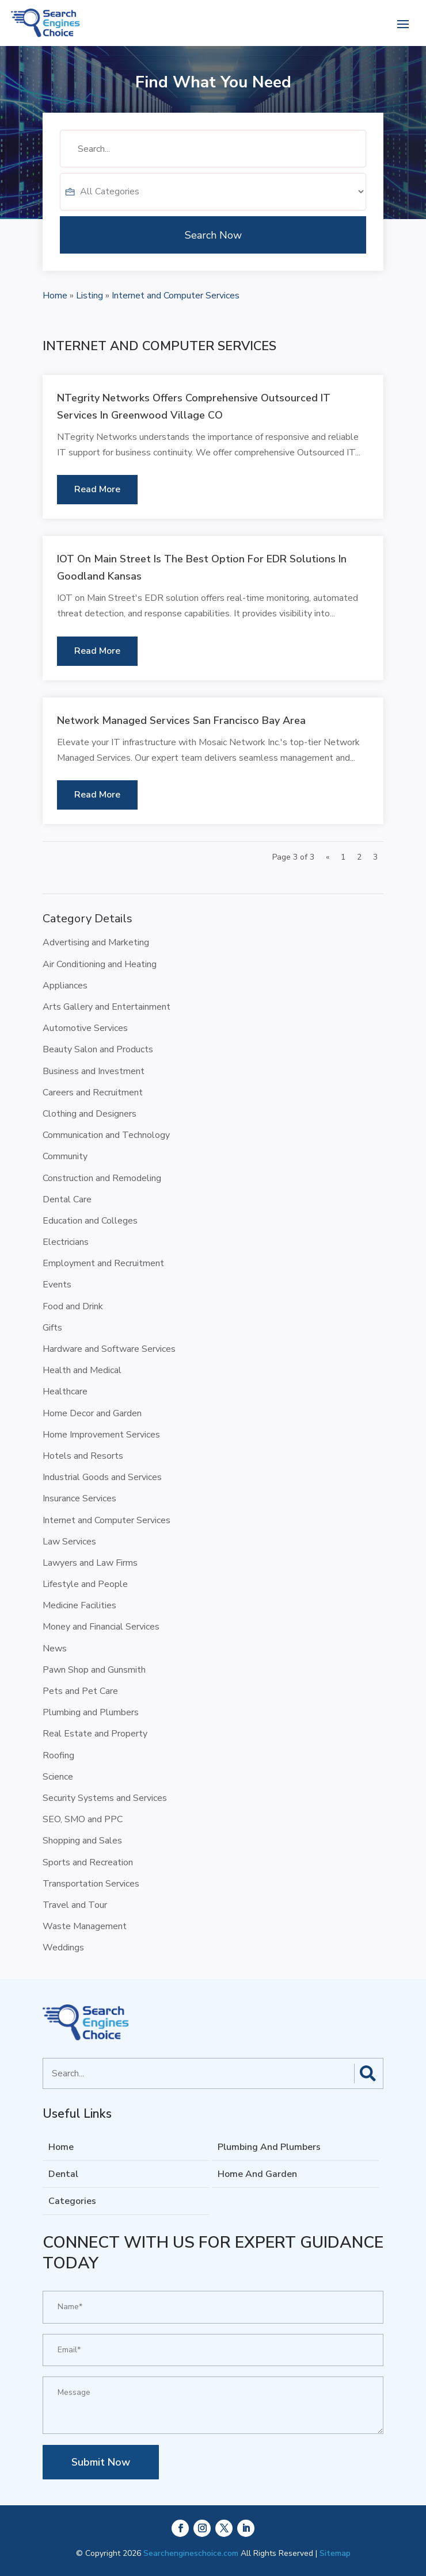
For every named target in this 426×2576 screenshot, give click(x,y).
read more (97, 489)
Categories (72, 2201)
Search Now (213, 271)
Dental (63, 2174)
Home (55, 295)
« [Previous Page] (327, 857)
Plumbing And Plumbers (269, 2147)
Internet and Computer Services (175, 295)
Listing (89, 295)
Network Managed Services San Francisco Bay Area (181, 720)
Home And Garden (257, 2174)
